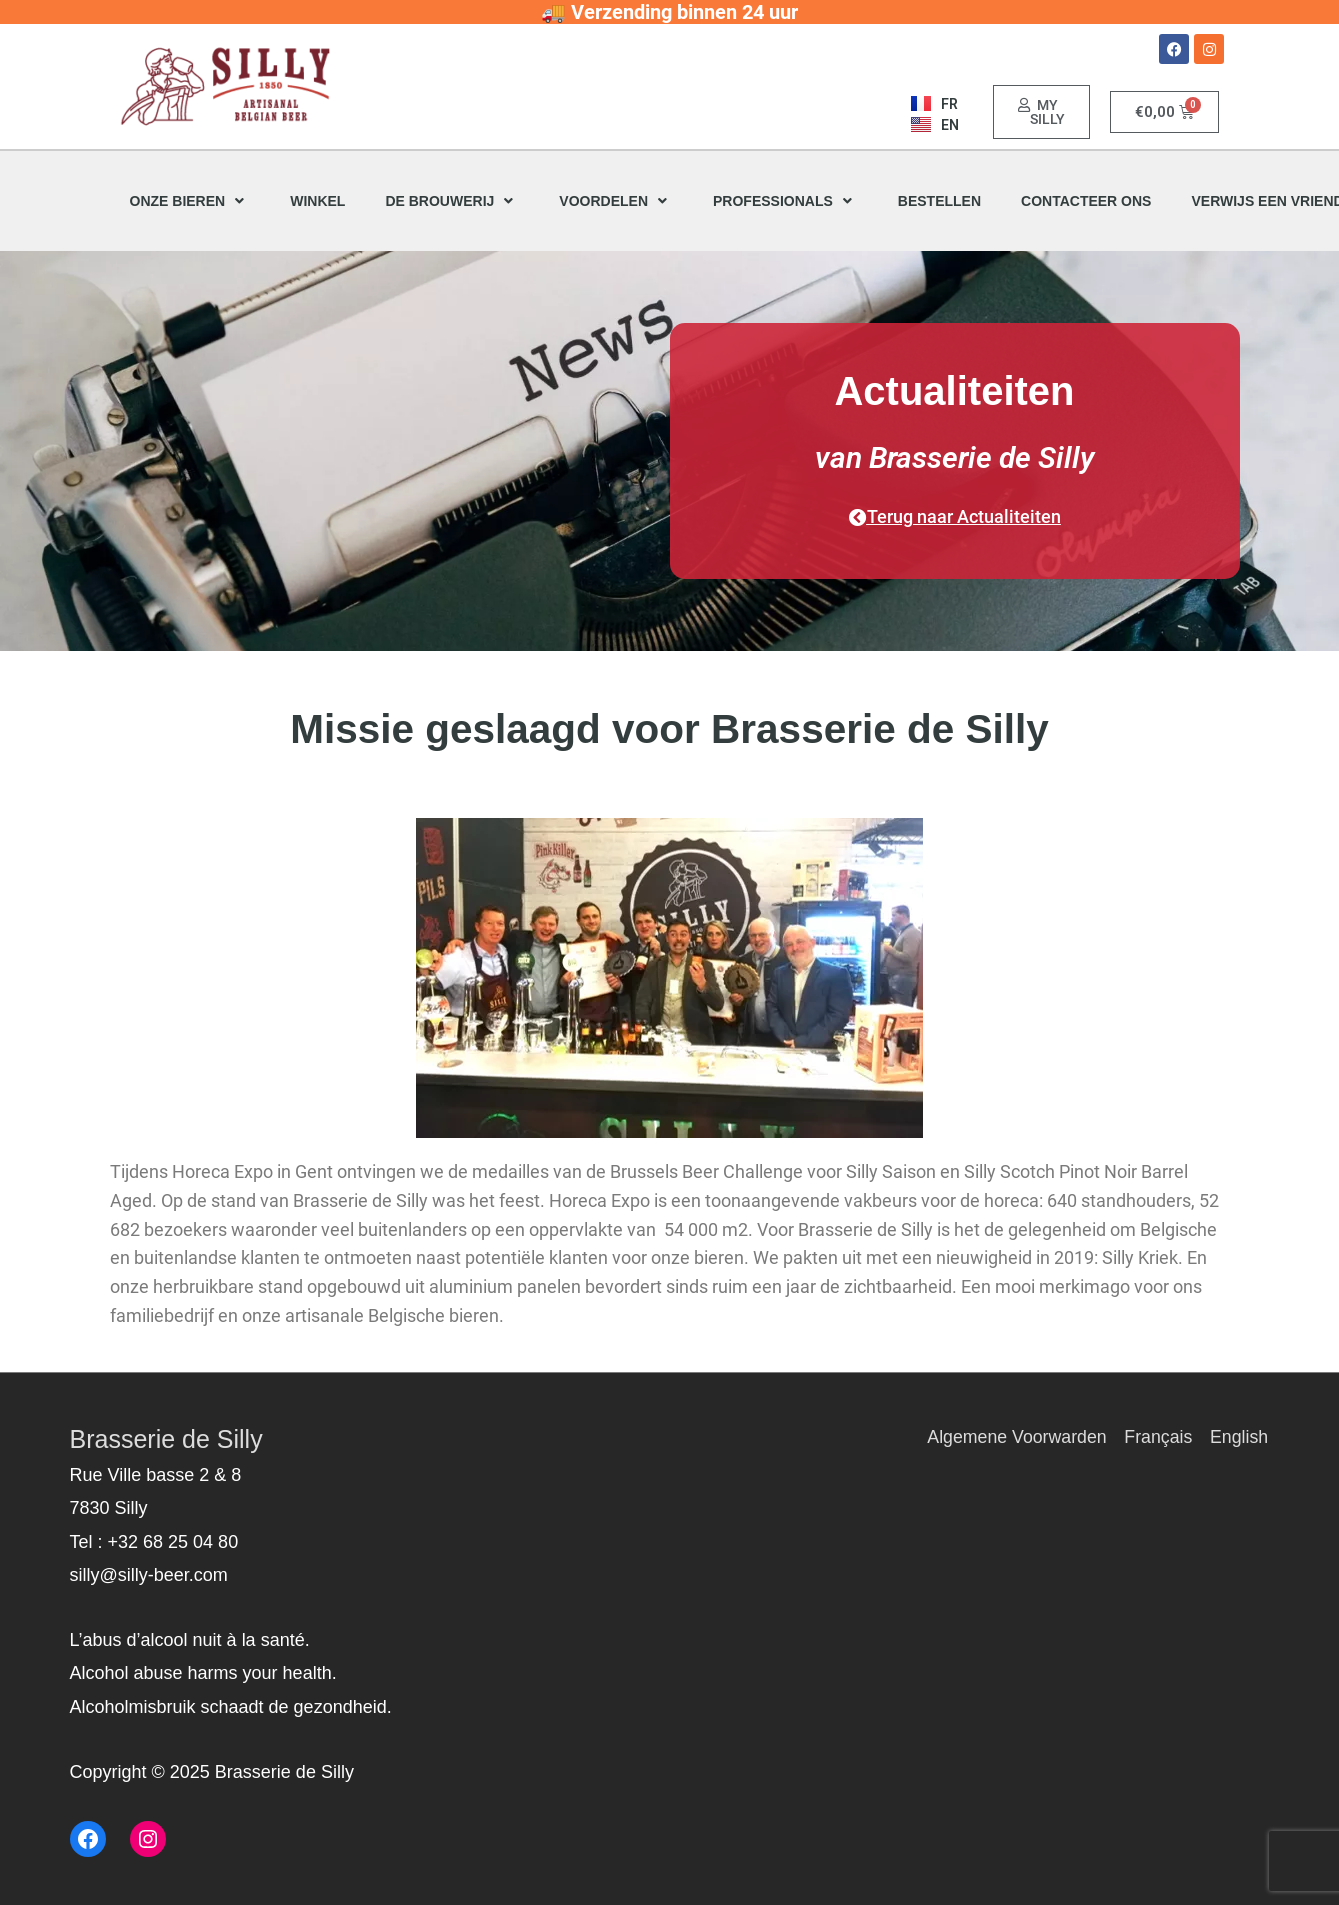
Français (1157, 1437)
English (1239, 1437)
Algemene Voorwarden (1014, 1437)
